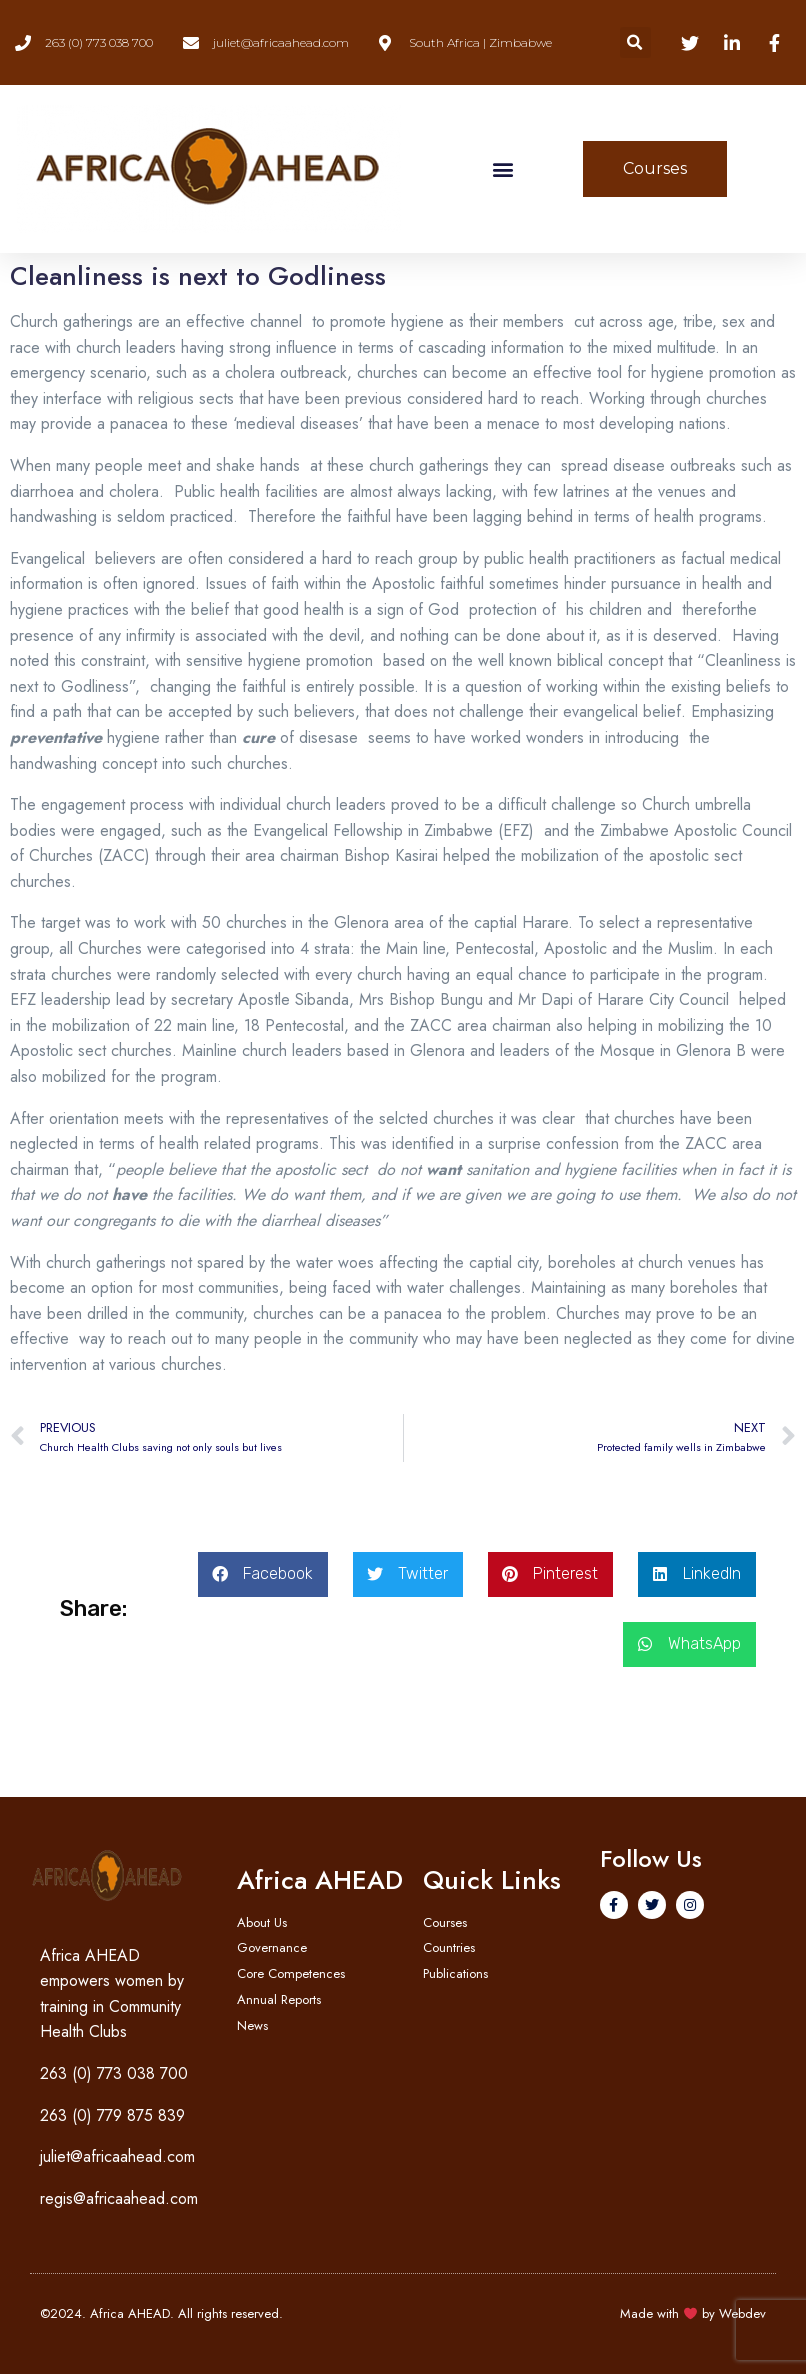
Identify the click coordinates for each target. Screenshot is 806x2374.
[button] (635, 42)
